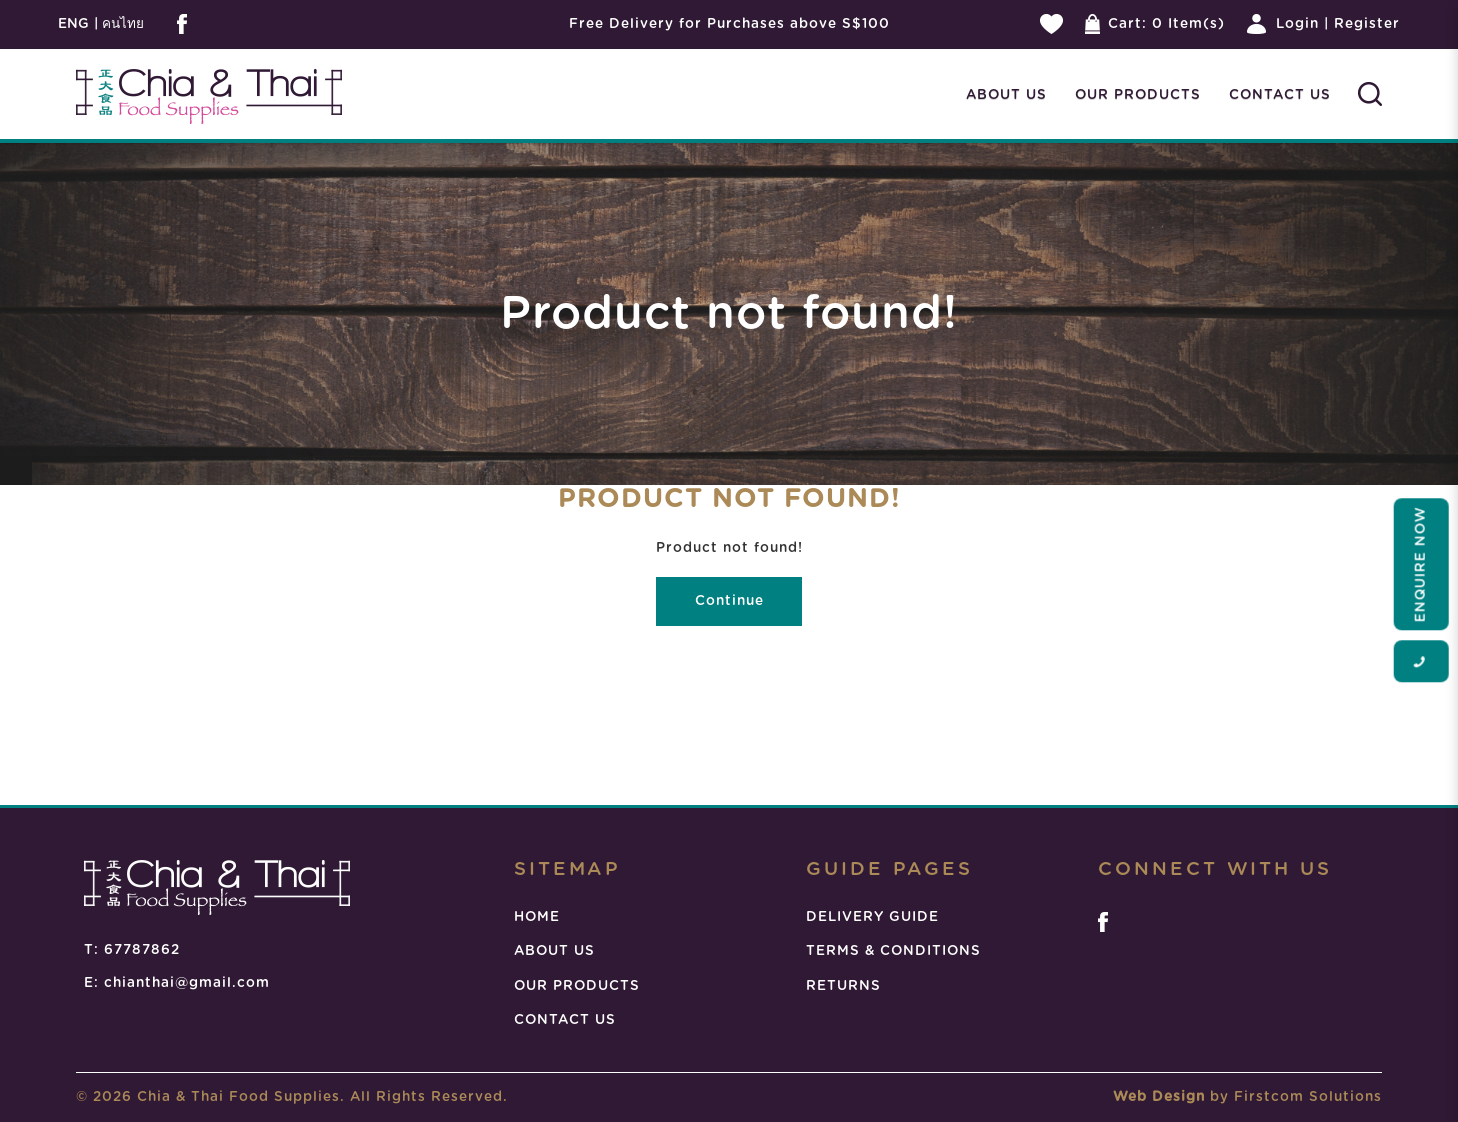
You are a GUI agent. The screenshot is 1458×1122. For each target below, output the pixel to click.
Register (1367, 24)
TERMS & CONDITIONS (893, 951)
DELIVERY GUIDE (872, 917)
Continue (729, 601)
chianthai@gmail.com (187, 983)
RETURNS (843, 986)
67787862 (142, 950)
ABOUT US (554, 951)
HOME (537, 917)
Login (1297, 24)
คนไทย (121, 24)
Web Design (1159, 1097)
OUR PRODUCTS (577, 986)
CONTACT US (565, 1020)
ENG (73, 24)
